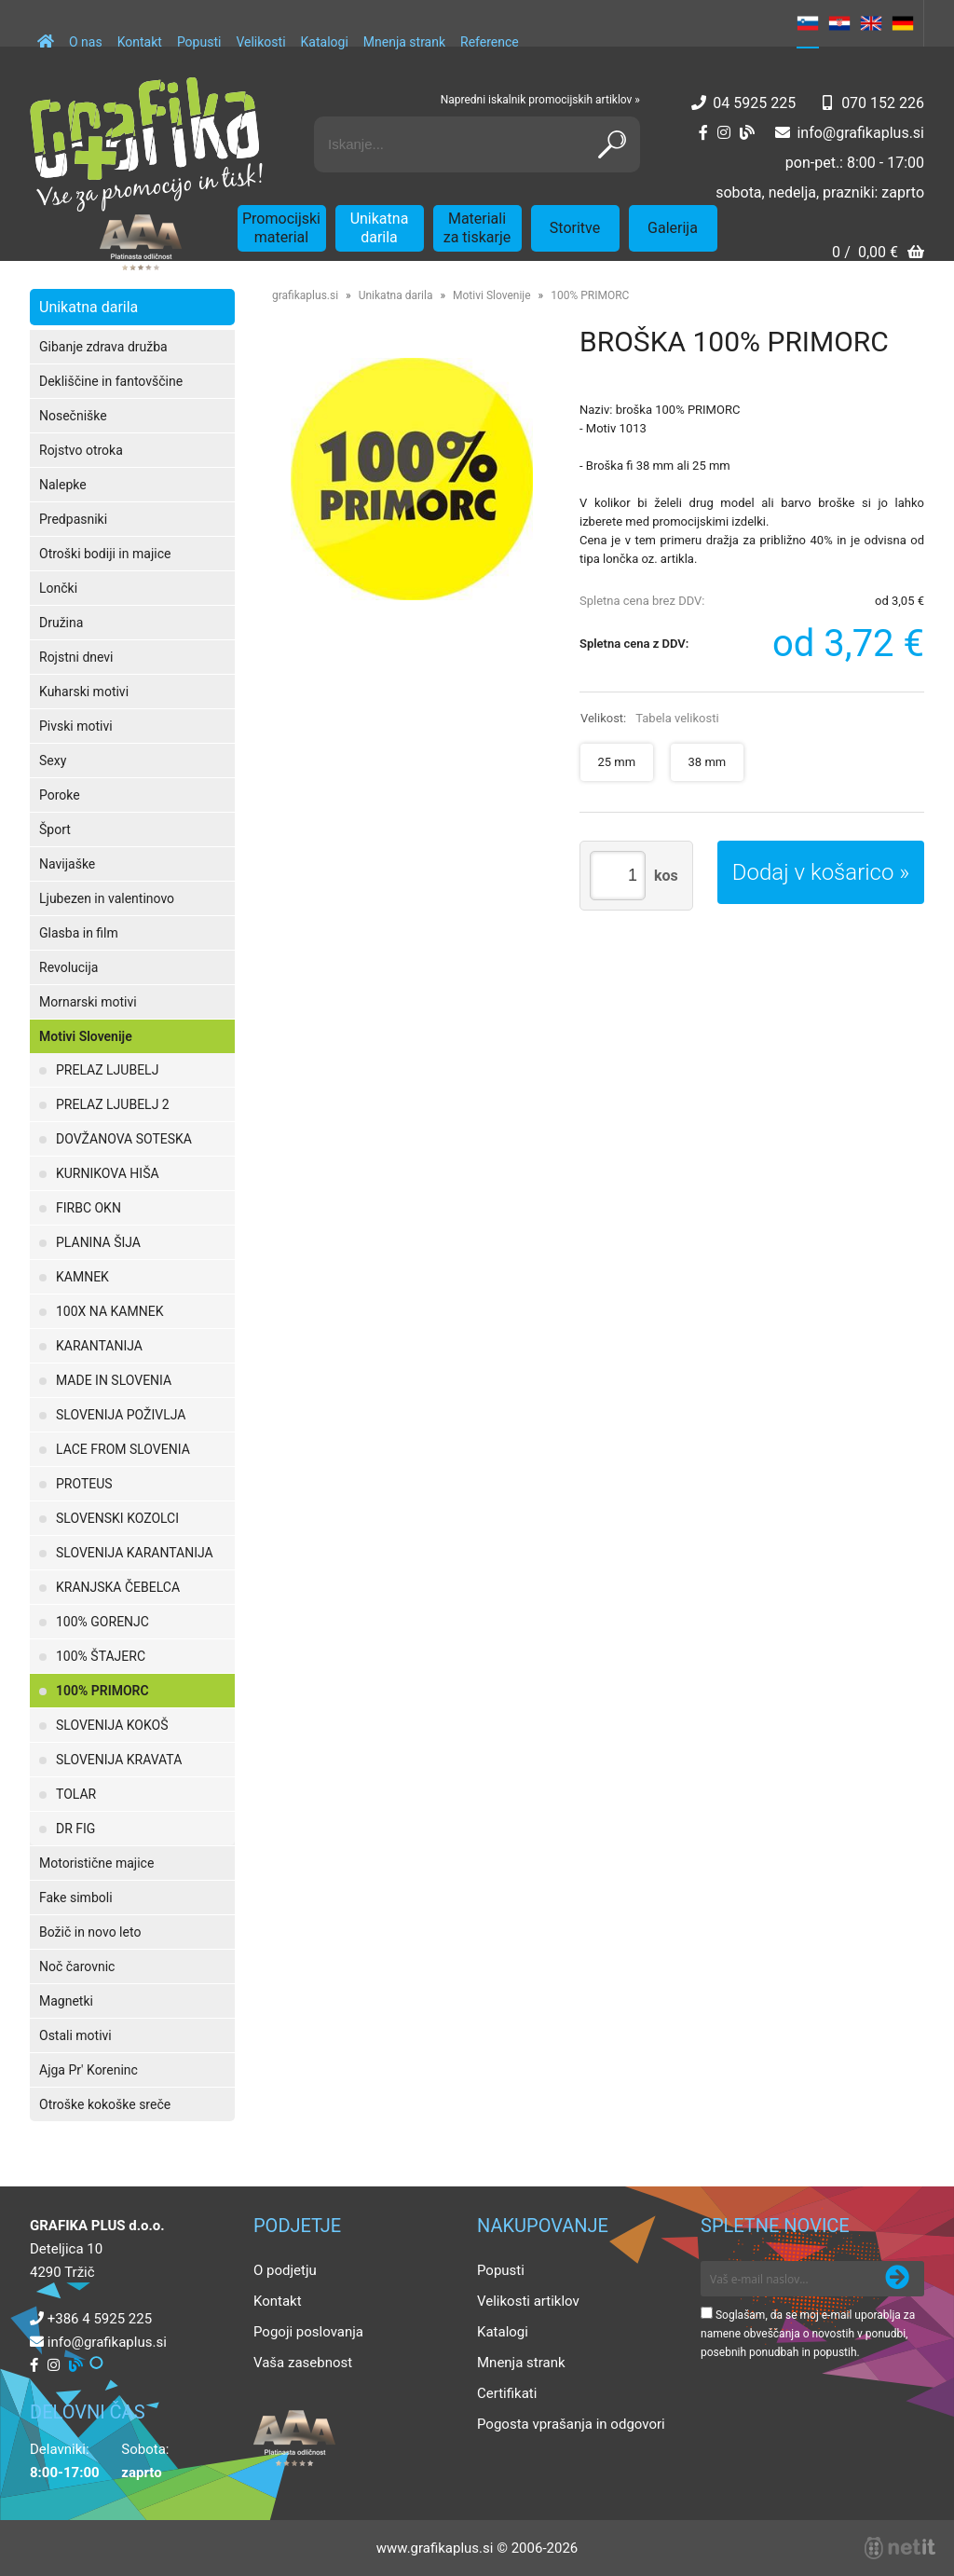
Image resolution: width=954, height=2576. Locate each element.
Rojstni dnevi (76, 657)
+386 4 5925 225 (100, 2318)
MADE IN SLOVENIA (113, 1380)
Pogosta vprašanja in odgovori (571, 2424)
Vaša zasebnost (302, 2362)
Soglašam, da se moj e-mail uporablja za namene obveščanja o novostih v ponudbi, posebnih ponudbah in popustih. (808, 2334)
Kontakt (139, 41)
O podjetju (285, 2270)
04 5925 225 (754, 103)
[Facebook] (703, 133)
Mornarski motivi (88, 1001)
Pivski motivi (76, 726)
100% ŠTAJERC (100, 1656)
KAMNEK (82, 1276)
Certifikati (507, 2393)
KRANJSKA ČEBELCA (118, 1587)
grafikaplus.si (305, 295)
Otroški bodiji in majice (104, 553)
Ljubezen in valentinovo (106, 898)
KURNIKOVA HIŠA (107, 1173)
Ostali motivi (75, 2035)
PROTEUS (84, 1483)
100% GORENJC (102, 1621)
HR (839, 23)
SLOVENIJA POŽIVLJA (120, 1414)
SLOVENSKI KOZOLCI (117, 1518)
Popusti (199, 41)
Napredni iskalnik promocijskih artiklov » (540, 99)
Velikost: (649, 718)
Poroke (59, 795)
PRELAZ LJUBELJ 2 (113, 1104)
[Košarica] (878, 254)
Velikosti (260, 41)
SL (808, 23)
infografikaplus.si (860, 133)
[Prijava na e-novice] (897, 2278)
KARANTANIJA (99, 1345)
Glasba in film (78, 932)
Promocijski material (281, 228)
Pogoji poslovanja (308, 2331)
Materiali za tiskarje (477, 228)
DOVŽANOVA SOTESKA (124, 1138)
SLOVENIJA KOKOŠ (112, 1725)
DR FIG (75, 1828)
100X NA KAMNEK (109, 1311)
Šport (55, 829)
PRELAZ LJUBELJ (107, 1069)
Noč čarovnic (77, 1966)
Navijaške (67, 863)
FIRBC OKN (88, 1207)
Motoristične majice (96, 1863)
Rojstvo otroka (81, 450)
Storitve (575, 228)
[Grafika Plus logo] (146, 144)
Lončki (58, 588)
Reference (489, 41)
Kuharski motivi (84, 691)
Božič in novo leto (90, 1932)
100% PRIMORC (102, 1690)
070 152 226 (882, 103)
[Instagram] (723, 133)
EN (871, 23)
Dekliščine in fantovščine (111, 381)
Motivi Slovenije (85, 1036)
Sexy (52, 760)
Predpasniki (73, 519)
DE (903, 23)
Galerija (672, 228)
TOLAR (76, 1794)
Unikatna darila (379, 228)
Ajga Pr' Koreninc (88, 2069)
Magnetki (66, 2001)
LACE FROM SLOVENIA (123, 1449)
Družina (61, 622)
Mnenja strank (404, 41)
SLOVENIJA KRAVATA (119, 1759)
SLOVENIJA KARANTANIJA (134, 1552)
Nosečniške (73, 415)
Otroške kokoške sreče (104, 2104)
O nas (85, 41)
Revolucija (68, 967)
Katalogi (324, 41)
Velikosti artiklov (528, 2301)
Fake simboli (76, 1897)
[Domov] (45, 32)
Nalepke (63, 484)
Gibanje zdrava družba (103, 346)
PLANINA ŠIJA (98, 1242)
